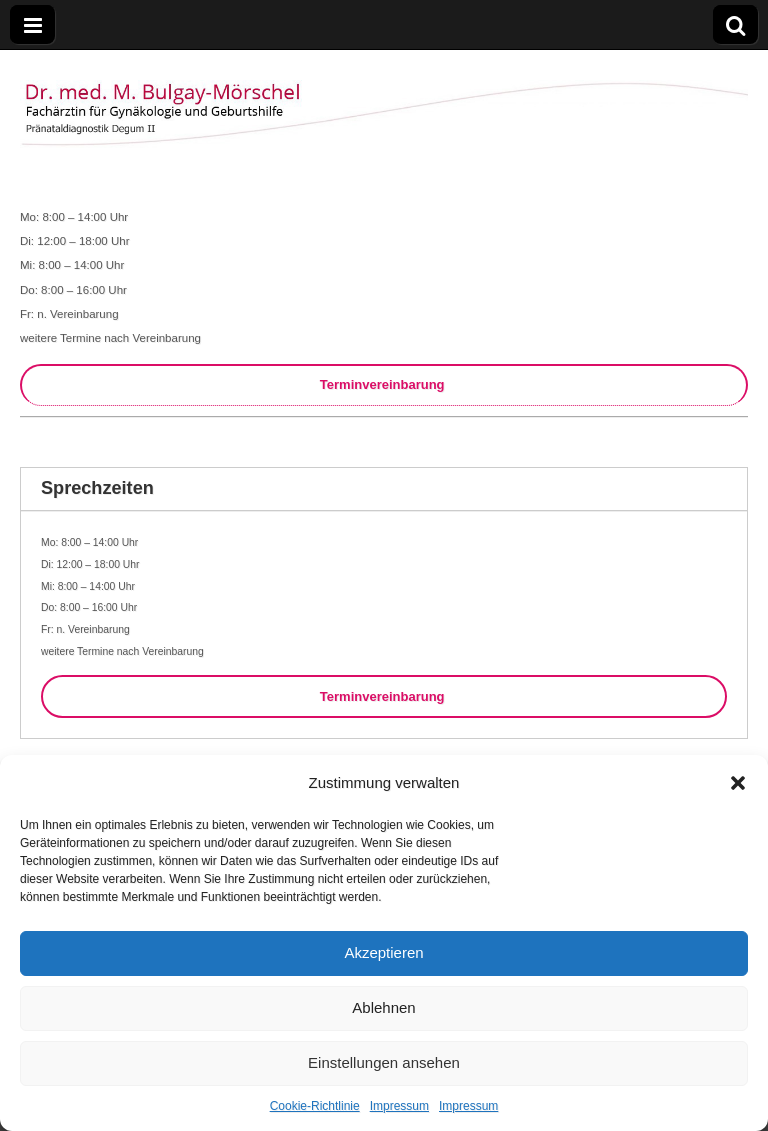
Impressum (399, 1106)
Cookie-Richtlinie (315, 1106)
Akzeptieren (383, 952)
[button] (738, 783)
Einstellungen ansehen (384, 1062)
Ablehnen (383, 1007)
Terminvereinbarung (384, 384)
